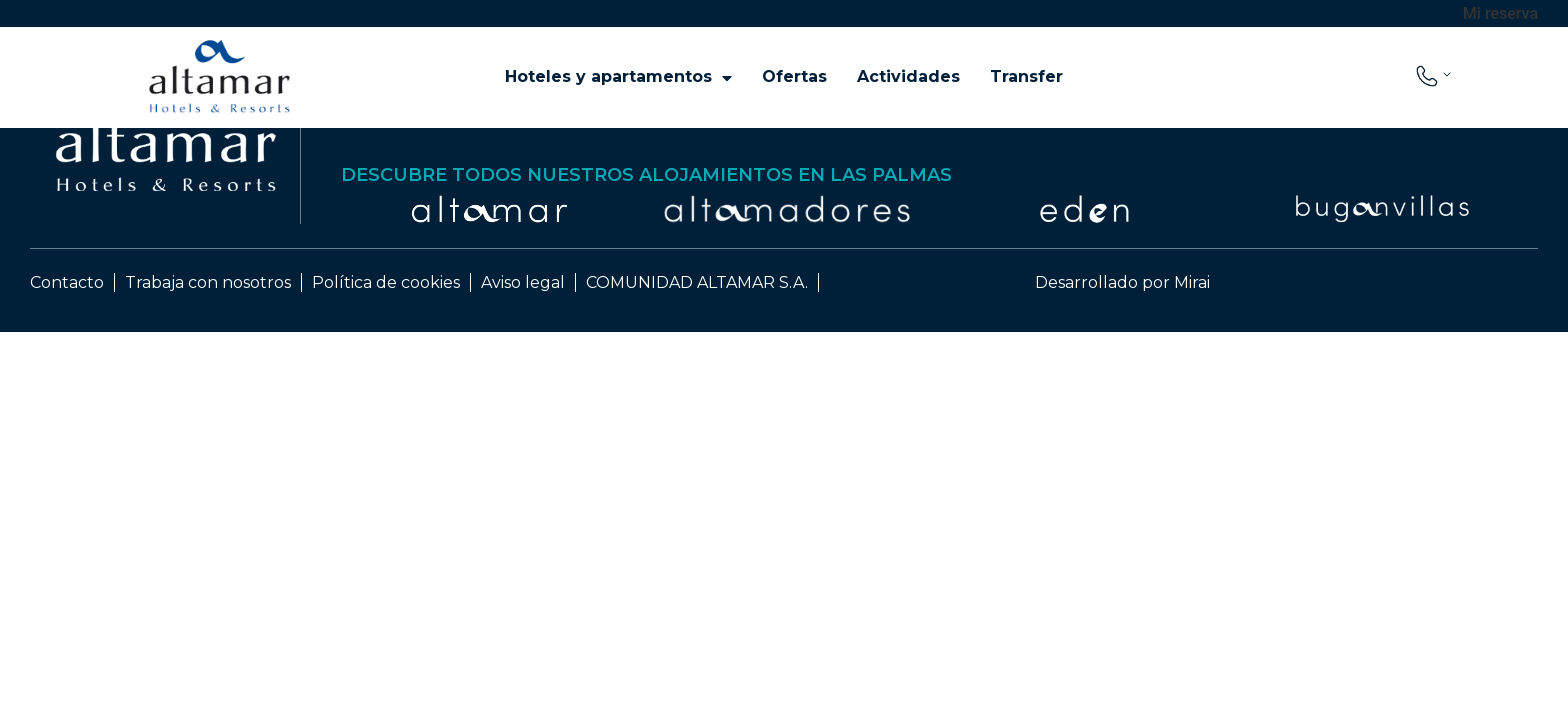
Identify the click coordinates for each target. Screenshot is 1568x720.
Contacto (67, 282)
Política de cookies (386, 282)
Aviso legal (523, 282)
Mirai (1192, 282)
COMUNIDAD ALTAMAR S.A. (697, 282)
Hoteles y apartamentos (618, 77)
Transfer (1026, 76)
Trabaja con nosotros (208, 282)
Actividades (908, 76)
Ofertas (794, 76)
